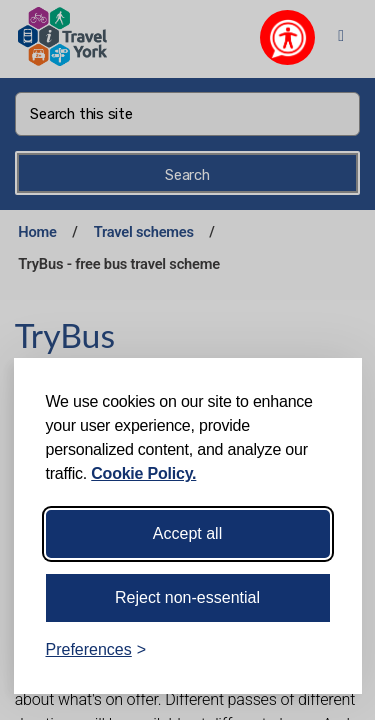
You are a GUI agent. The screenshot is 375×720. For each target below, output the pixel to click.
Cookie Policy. (143, 473)
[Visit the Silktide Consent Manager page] (318, 650)
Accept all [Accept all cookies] (187, 533)
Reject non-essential (187, 597)
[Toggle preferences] (96, 650)
